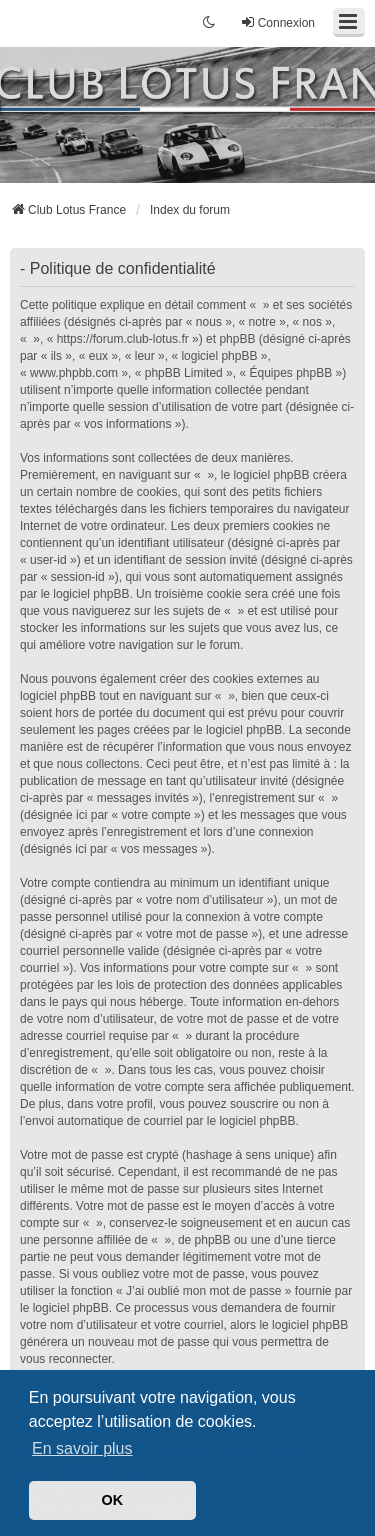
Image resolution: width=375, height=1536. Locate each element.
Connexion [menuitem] (277, 22)
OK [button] (113, 1500)
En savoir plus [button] (82, 1448)
